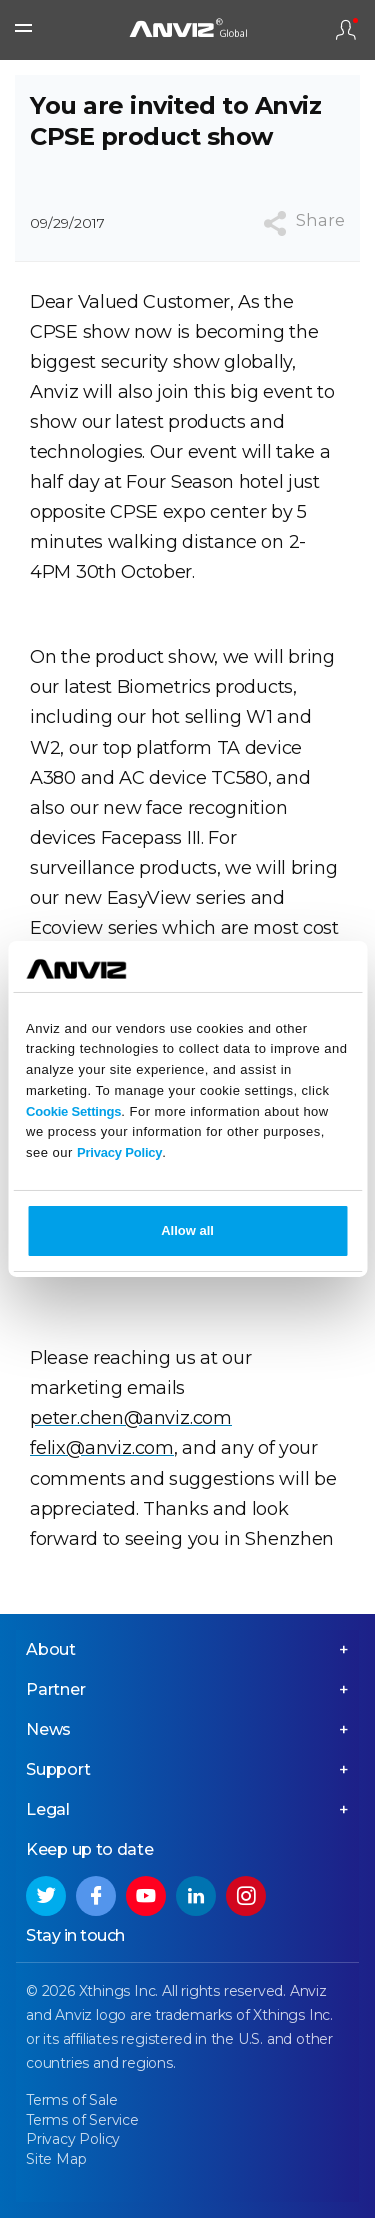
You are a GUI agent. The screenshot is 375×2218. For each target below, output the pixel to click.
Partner (56, 1689)
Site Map (56, 2159)
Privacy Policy (119, 1152)
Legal (48, 1809)
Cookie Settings (73, 1111)
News (48, 1729)
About (51, 1649)
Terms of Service (82, 2120)
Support (58, 1769)
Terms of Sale (71, 2100)
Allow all (187, 1230)
